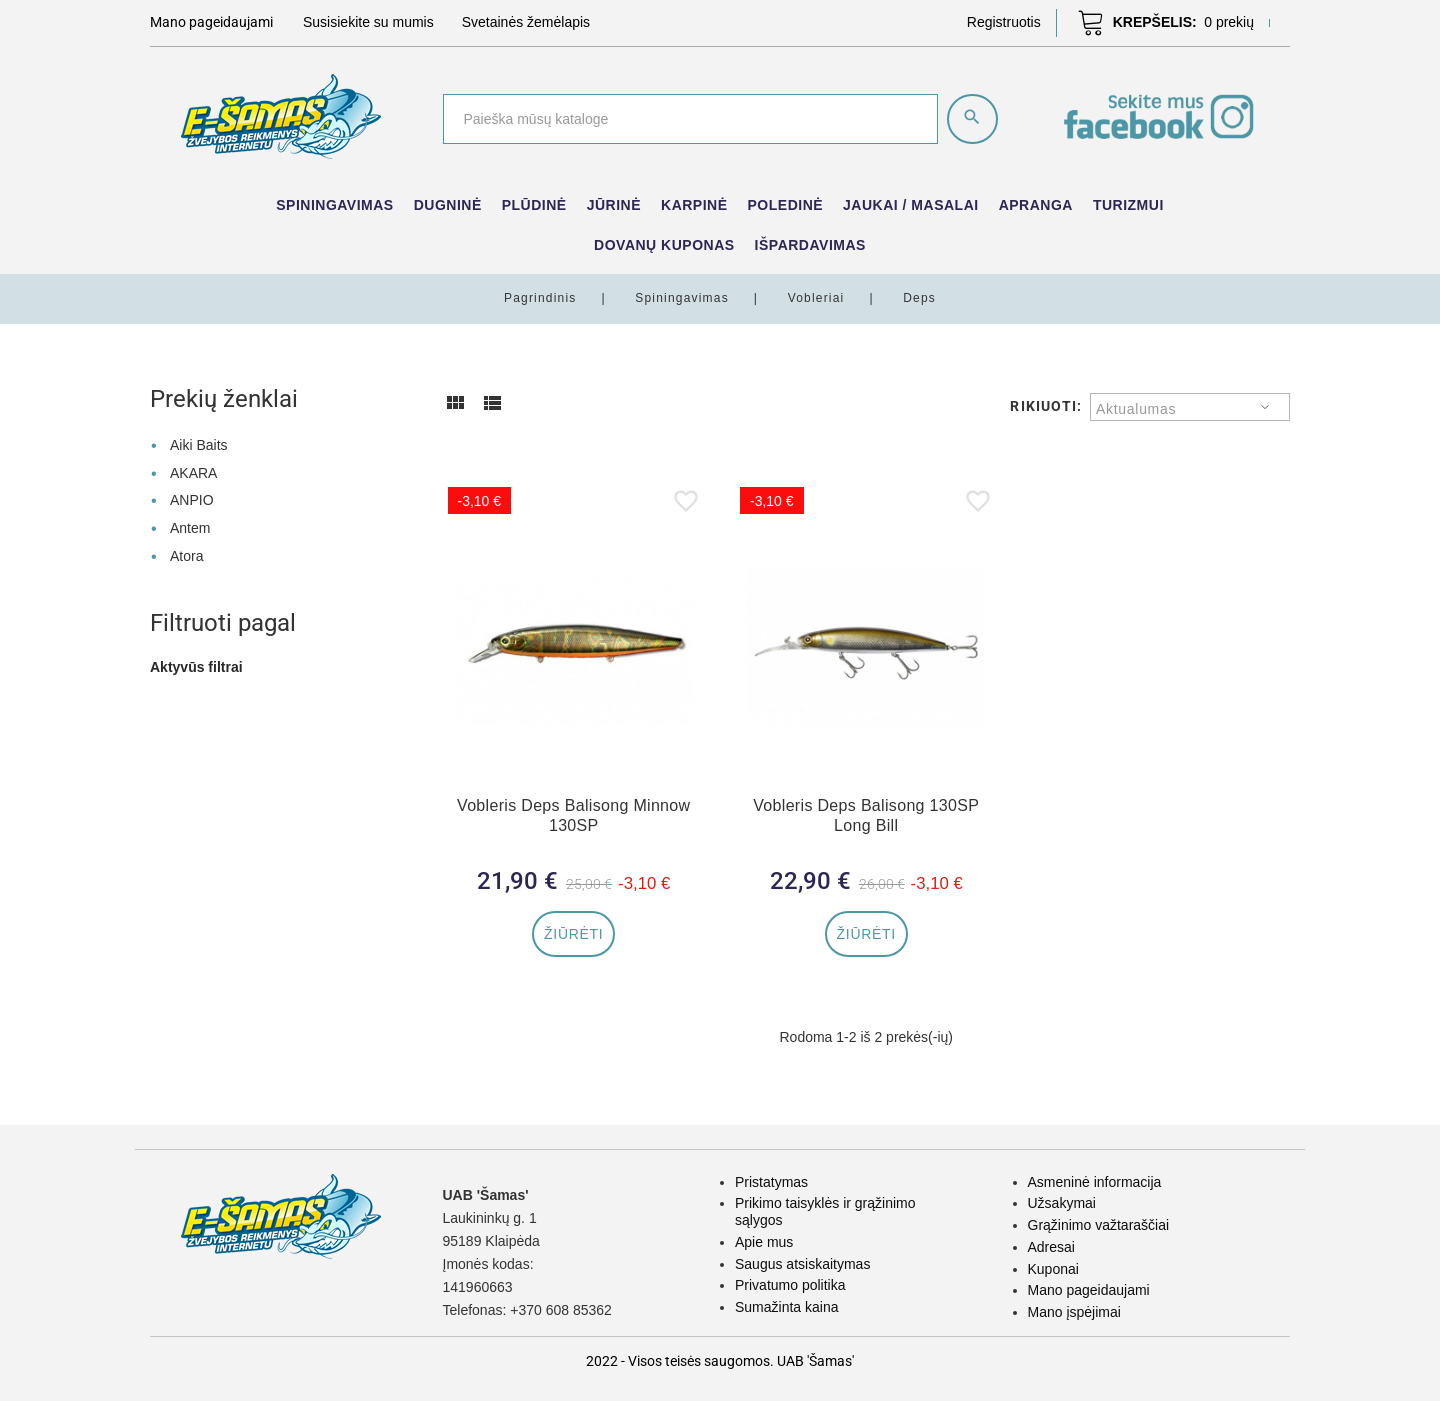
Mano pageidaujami (1089, 1290)
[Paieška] (690, 119)
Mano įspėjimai (1074, 1312)
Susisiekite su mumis (368, 22)
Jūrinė (614, 205)
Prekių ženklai (224, 399)
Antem (190, 528)
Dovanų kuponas (664, 245)
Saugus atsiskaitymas (802, 1264)
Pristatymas (771, 1182)
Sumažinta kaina (787, 1307)
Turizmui (1128, 205)
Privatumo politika (790, 1285)
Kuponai (1053, 1269)
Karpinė (694, 205)
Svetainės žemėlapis (526, 22)
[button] (1004, 22)
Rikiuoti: (1046, 406)
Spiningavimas (334, 205)
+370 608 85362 (561, 1310)
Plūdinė (534, 205)
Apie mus (764, 1242)
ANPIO (192, 500)
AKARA (193, 473)
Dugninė (448, 205)
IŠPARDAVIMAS (810, 245)
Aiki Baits (199, 445)
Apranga (1036, 205)
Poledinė (786, 205)
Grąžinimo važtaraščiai (1099, 1225)
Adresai (1051, 1247)
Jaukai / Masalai (911, 205)
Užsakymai (1062, 1203)
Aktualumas (1136, 409)
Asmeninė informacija (1095, 1182)
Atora (186, 556)
